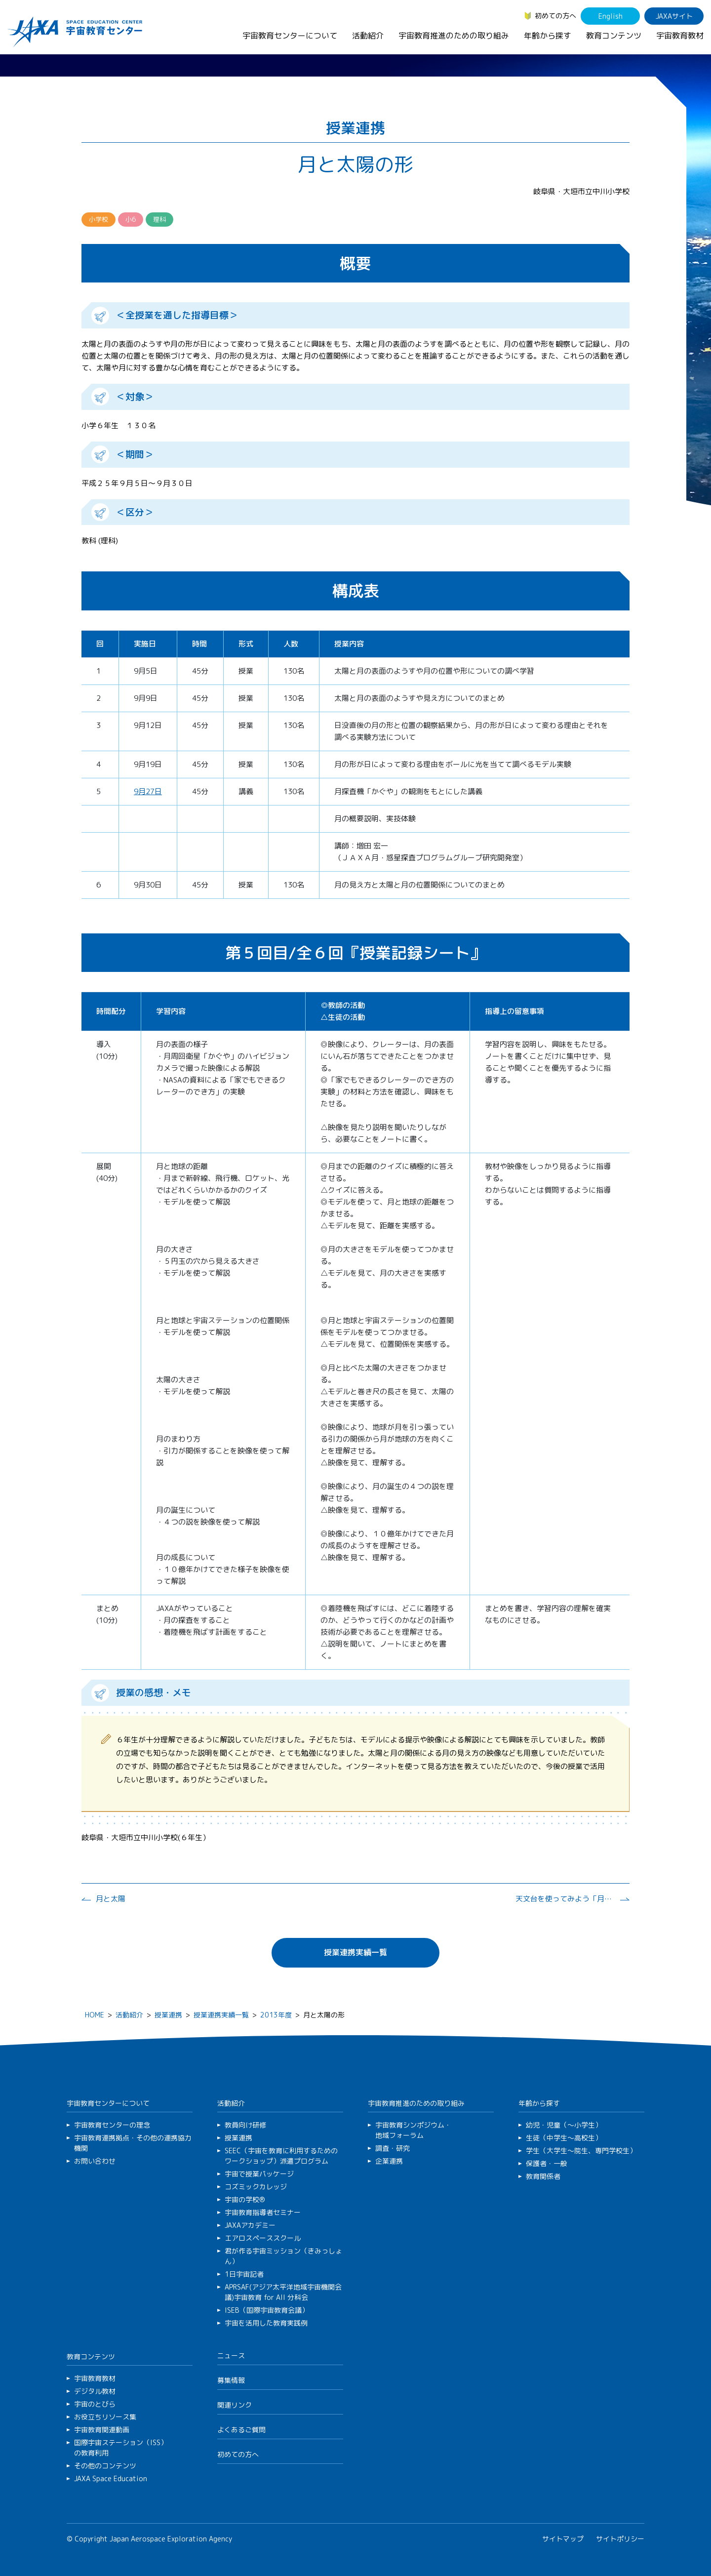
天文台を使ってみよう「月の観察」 (564, 1898)
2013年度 (276, 2014)
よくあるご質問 (241, 2429)
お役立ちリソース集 (105, 2416)
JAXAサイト (674, 16)
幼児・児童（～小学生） (564, 2125)
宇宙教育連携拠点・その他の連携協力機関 (133, 2143)
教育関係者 (543, 2176)
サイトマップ (563, 2538)
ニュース (231, 2355)
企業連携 (389, 2161)
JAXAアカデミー (250, 2225)
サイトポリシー (620, 2538)
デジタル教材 (95, 2391)
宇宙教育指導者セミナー (263, 2212)
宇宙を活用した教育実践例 (266, 2323)
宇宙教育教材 (680, 35)
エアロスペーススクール (263, 2238)
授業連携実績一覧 (355, 1952)
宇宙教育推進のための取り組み (453, 35)
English (610, 16)
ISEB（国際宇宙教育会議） (267, 2310)
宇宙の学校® (245, 2199)
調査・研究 (392, 2148)
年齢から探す (547, 35)
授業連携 (168, 2014)
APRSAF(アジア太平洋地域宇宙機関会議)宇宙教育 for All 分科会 (283, 2292)
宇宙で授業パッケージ (259, 2173)
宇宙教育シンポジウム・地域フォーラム (413, 2130)
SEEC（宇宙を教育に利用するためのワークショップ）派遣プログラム (281, 2156)
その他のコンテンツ (105, 2465)
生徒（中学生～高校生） (564, 2137)
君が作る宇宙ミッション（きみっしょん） (283, 2256)
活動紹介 (368, 35)
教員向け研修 (245, 2125)
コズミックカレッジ (256, 2186)
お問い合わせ (95, 2161)
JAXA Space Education (110, 2478)
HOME (94, 2014)
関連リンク (234, 2405)
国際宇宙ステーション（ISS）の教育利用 (120, 2447)
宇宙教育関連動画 (101, 2429)
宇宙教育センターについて (289, 35)
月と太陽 (110, 1898)
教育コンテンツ (613, 35)
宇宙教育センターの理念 (112, 2125)
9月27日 (148, 791)
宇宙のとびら (95, 2404)
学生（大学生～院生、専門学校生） (581, 2150)
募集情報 (231, 2380)
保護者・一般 (546, 2163)
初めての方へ (555, 15)
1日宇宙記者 (244, 2274)
